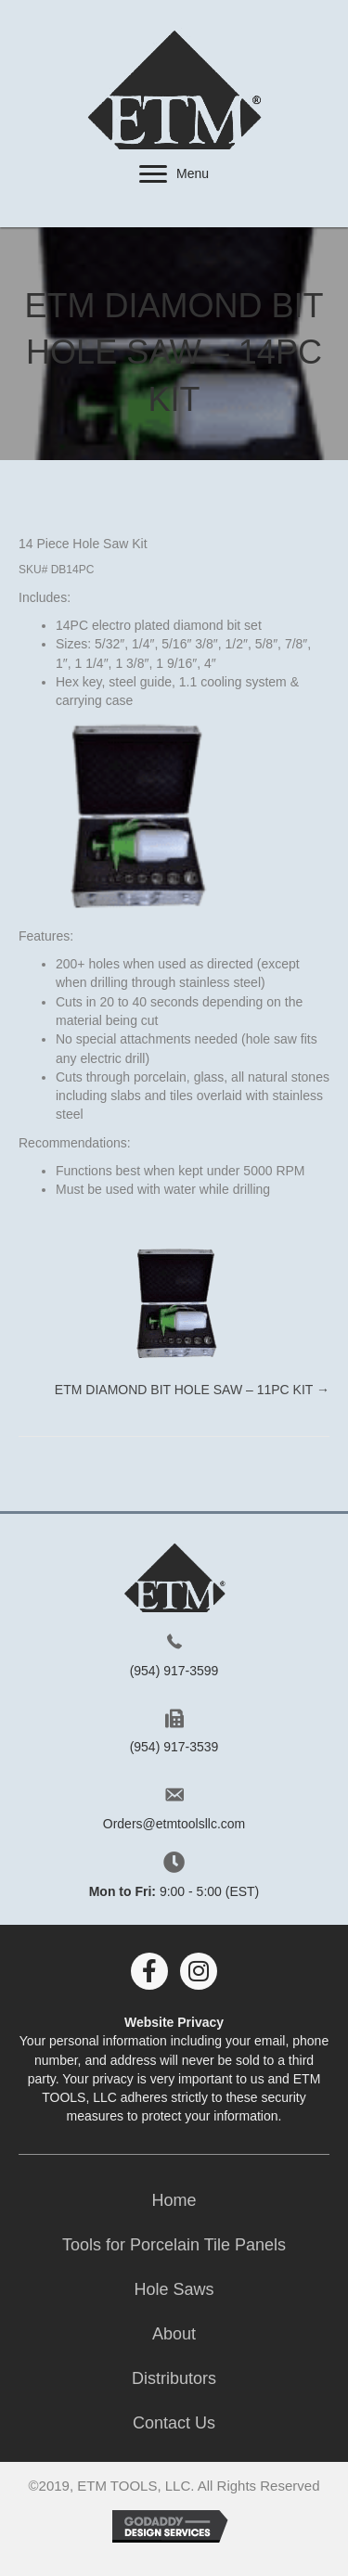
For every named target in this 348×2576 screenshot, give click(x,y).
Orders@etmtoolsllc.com (174, 1823)
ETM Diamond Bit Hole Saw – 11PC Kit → (192, 1389)
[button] (153, 174)
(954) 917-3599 (174, 1670)
